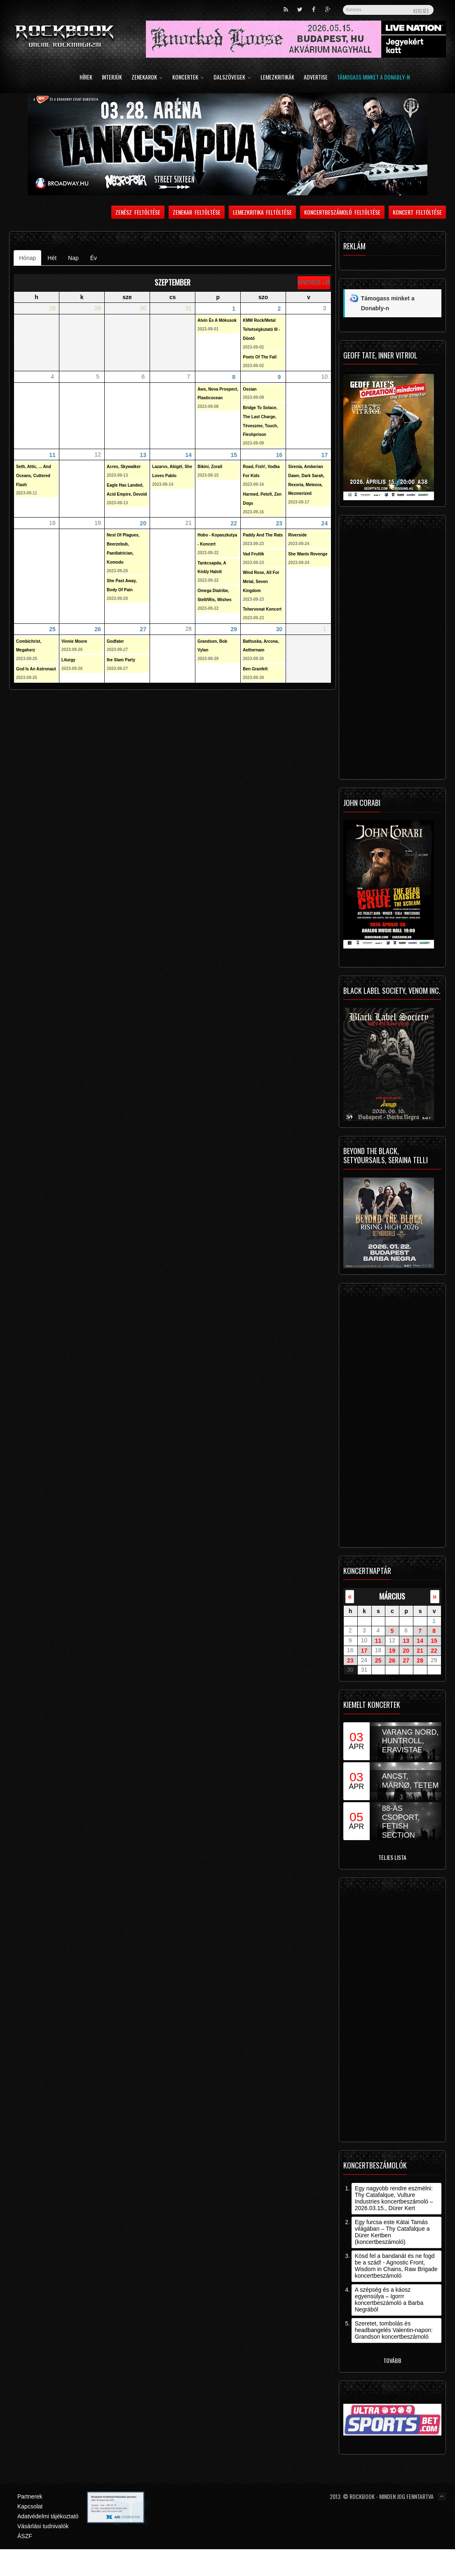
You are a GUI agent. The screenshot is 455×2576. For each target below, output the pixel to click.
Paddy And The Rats (263, 535)
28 (420, 1660)
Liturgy (68, 660)
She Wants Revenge (307, 554)
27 (143, 629)
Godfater (115, 641)
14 (188, 454)
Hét (51, 258)
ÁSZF (24, 2536)
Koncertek (188, 77)
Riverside (297, 535)
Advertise (316, 77)
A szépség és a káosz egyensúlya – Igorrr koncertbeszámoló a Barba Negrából (389, 2299)
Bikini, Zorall (209, 466)
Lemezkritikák (277, 77)
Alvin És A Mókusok (217, 320)
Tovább (392, 2360)
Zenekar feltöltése (196, 212)
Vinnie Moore (74, 641)
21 (420, 1650)
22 (233, 523)
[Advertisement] (389, 649)
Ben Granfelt (255, 669)
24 (324, 523)
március (392, 1596)
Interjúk (112, 77)
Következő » (311, 282)
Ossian (249, 388)
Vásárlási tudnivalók (43, 2526)
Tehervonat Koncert (262, 609)
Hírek (86, 77)
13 (143, 454)
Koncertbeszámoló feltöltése (342, 212)
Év (93, 258)
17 (324, 454)
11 (52, 454)
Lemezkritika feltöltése (262, 212)
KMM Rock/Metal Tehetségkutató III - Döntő (261, 329)
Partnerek (29, 2496)
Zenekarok (147, 77)
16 (279, 454)
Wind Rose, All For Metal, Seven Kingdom (261, 581)
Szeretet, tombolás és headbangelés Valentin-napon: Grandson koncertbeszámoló (394, 2330)
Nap (73, 258)
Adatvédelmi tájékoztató (48, 2516)
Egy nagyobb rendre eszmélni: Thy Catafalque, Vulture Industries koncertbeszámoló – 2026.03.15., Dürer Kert (394, 2198)
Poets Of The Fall (260, 357)
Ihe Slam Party (121, 660)
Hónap (30, 257)
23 (279, 523)
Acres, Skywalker (124, 466)
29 (233, 629)
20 (143, 523)
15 (233, 454)
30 (279, 629)
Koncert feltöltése (417, 212)
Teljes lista (392, 1857)
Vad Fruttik (253, 554)
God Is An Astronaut (36, 669)
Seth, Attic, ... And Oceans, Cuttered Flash (33, 475)
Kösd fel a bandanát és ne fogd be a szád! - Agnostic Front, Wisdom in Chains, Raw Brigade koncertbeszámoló (396, 2266)
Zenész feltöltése (137, 212)
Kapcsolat (29, 2506)
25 (52, 629)
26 (97, 629)
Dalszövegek (232, 77)
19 (392, 1650)
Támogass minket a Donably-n (373, 77)
